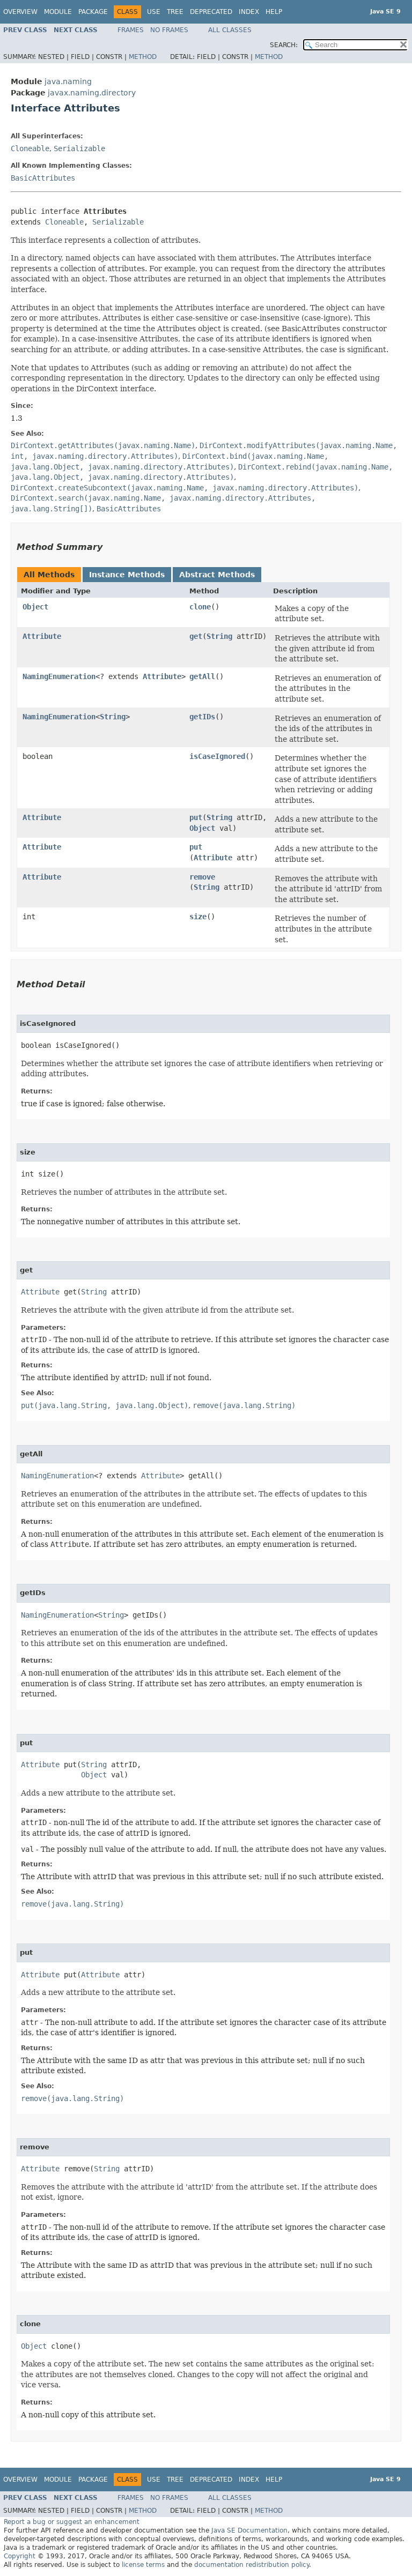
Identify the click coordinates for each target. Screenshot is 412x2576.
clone (200, 606)
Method (143, 57)
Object (35, 606)
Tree (175, 12)
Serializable (79, 148)
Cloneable (30, 148)
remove (202, 877)
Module (58, 12)
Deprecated (211, 12)
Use (153, 12)
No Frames (169, 30)
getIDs (202, 716)
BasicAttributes (43, 178)
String (219, 636)
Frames (130, 30)
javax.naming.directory (92, 92)
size (198, 916)
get (195, 636)
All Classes (230, 30)
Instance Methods (127, 574)
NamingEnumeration (59, 676)
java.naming (68, 81)
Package (93, 12)
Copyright (19, 2556)
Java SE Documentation (249, 2530)
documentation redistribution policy (251, 2564)
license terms (143, 2564)
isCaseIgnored (217, 756)
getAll (202, 676)
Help (274, 12)
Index (249, 12)
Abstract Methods (217, 574)
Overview (20, 12)
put (195, 817)
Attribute (42, 636)
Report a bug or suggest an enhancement (71, 2522)
